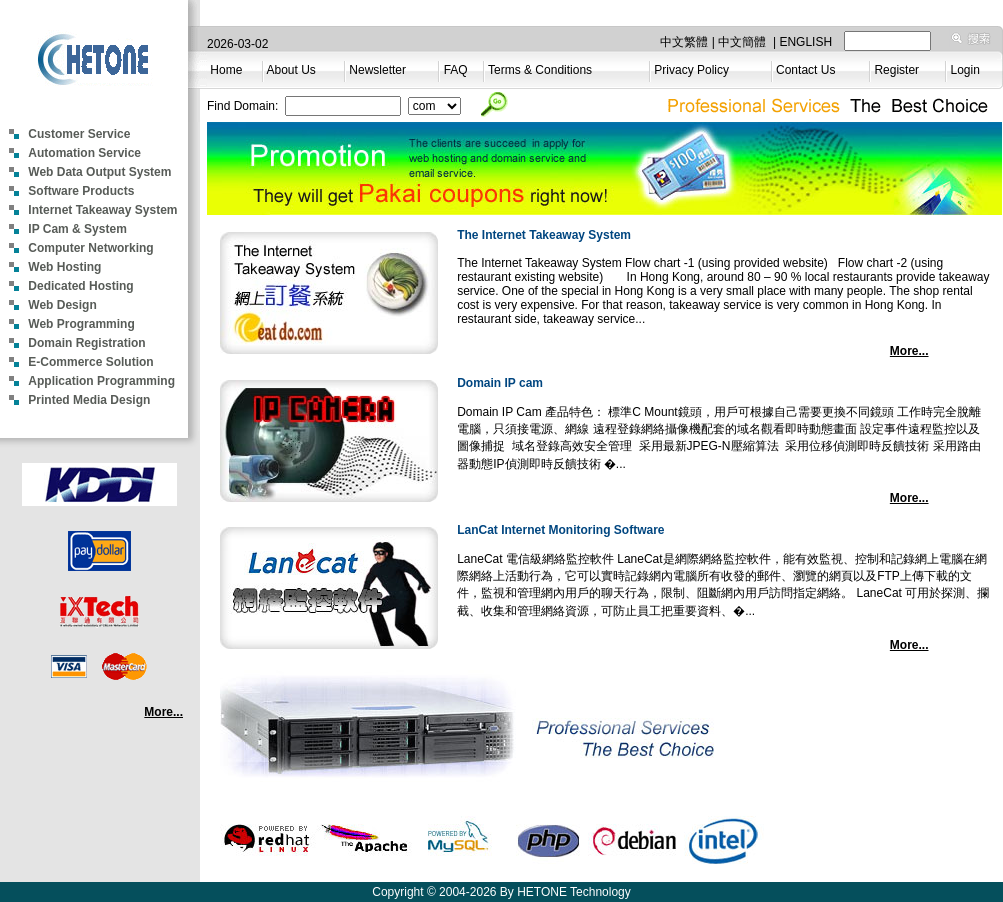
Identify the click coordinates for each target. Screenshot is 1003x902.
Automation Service (84, 153)
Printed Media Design (89, 400)
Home (226, 70)
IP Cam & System (77, 229)
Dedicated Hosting (80, 286)
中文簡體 (742, 42)
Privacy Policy (691, 70)
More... (163, 712)
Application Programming (101, 381)
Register (896, 70)
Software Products (81, 191)
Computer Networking (90, 248)
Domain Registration (86, 343)
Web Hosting (64, 267)
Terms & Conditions (540, 70)
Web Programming (81, 324)
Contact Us (805, 70)
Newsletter (377, 70)
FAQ (456, 70)
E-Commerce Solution (90, 362)
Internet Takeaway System (102, 210)
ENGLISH (805, 42)
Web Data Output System (99, 172)
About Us (290, 70)
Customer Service (79, 134)
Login (965, 70)
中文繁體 (684, 42)
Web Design (62, 305)
